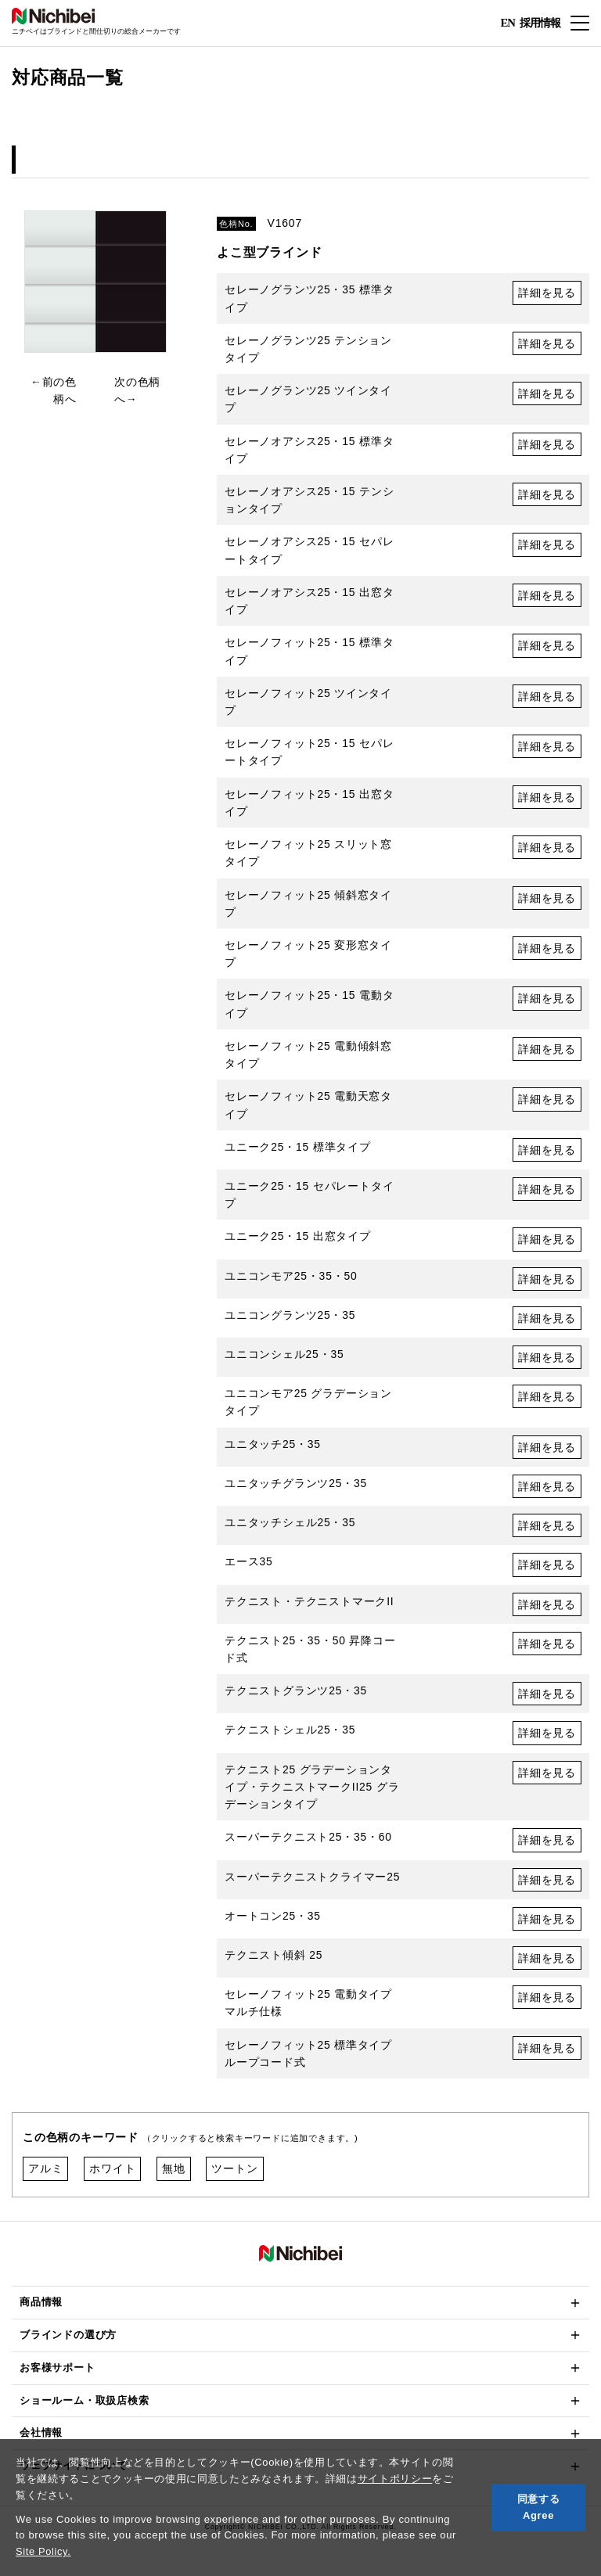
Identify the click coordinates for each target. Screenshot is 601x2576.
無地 (173, 2177)
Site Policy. (43, 2551)
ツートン (234, 2177)
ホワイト (112, 2177)
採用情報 (540, 22)
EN (507, 23)
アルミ (45, 2177)
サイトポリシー (395, 2478)
